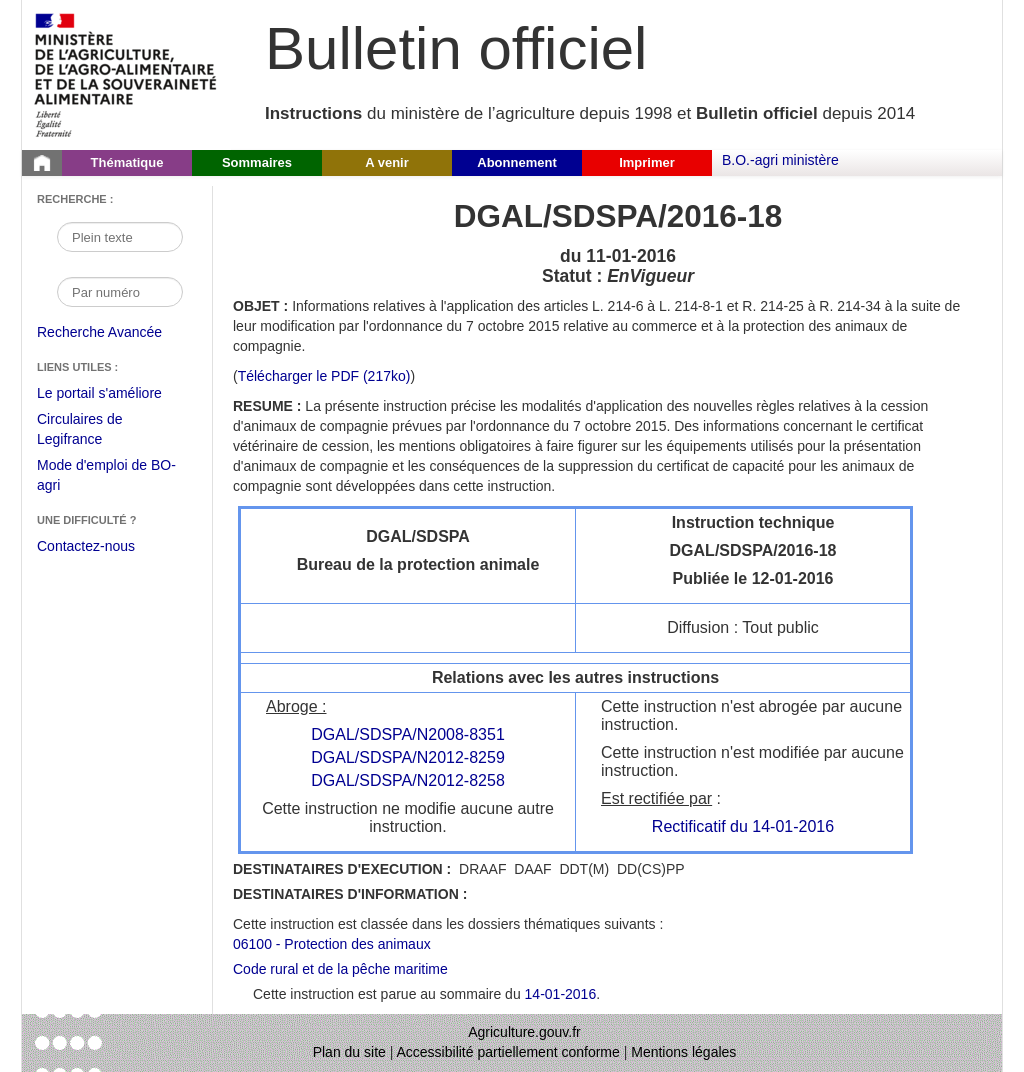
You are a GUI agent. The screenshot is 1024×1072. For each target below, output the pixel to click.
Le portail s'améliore (114, 394)
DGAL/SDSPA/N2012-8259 (408, 757)
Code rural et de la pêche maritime (340, 969)
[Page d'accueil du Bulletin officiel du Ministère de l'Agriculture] (42, 163)
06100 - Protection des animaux (332, 944)
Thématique (127, 162)
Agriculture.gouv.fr (524, 1032)
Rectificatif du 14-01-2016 (743, 826)
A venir (387, 162)
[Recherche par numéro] (120, 292)
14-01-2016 (561, 994)
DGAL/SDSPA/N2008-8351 (408, 734)
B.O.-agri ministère (780, 160)
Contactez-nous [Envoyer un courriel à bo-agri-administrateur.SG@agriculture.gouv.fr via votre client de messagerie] (86, 546)
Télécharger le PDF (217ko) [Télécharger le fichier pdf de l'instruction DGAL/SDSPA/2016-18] (324, 376)
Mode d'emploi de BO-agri (106, 477)
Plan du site (349, 1052)
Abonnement (516, 162)
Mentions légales (683, 1052)
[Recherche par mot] (120, 237)
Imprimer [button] (647, 162)
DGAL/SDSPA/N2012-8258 (408, 780)
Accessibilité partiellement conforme (508, 1052)
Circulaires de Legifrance (95, 431)
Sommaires (257, 162)
